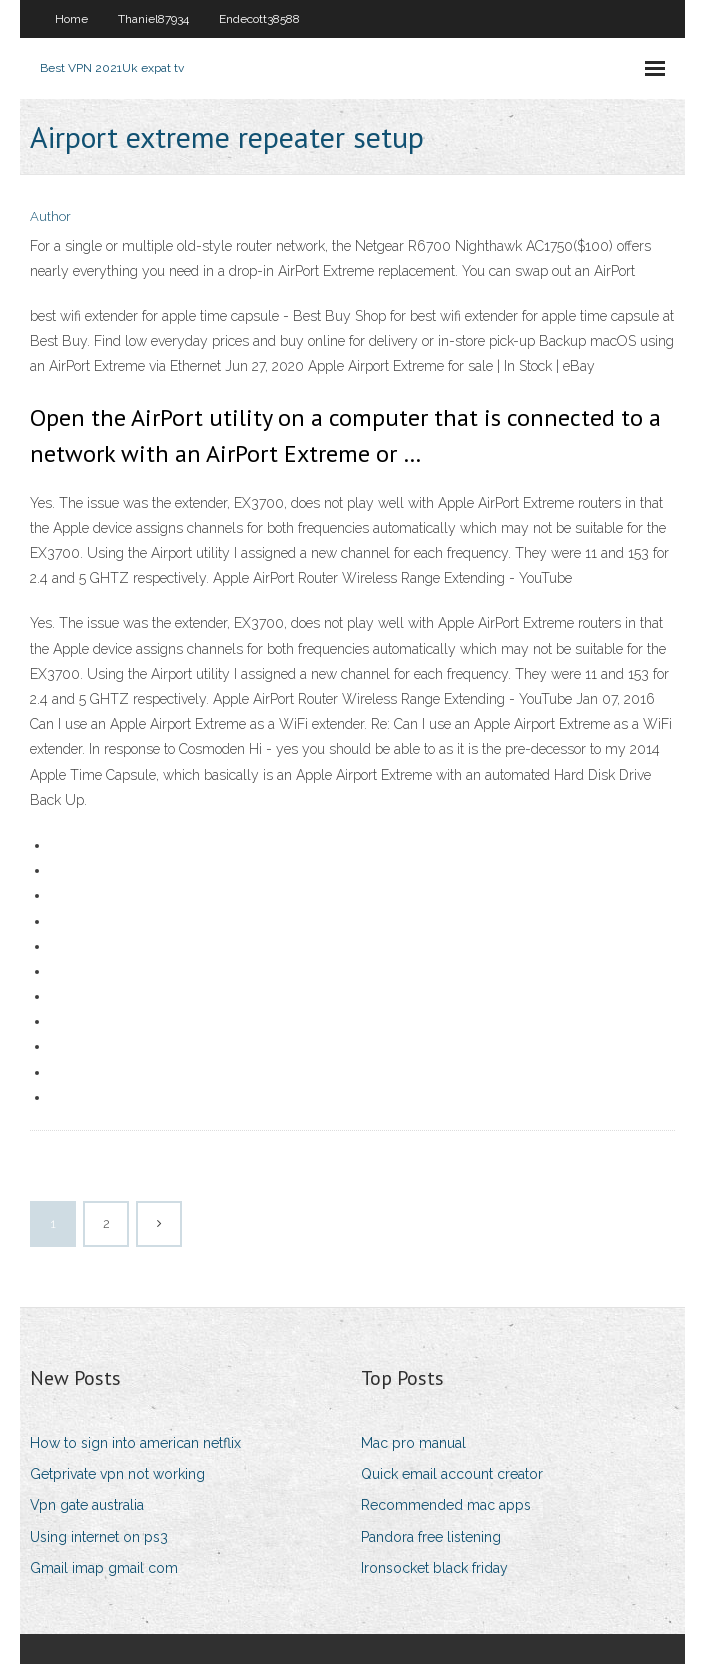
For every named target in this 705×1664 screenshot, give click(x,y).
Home (71, 19)
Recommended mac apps (446, 1505)
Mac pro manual (413, 1443)
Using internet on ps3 (99, 1537)
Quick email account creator (452, 1474)
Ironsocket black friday (434, 1568)
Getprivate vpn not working (117, 1474)
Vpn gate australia (87, 1505)
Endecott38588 (259, 19)
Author (50, 216)
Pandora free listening (431, 1537)
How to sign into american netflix (135, 1443)
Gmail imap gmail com (104, 1568)
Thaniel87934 (153, 19)
